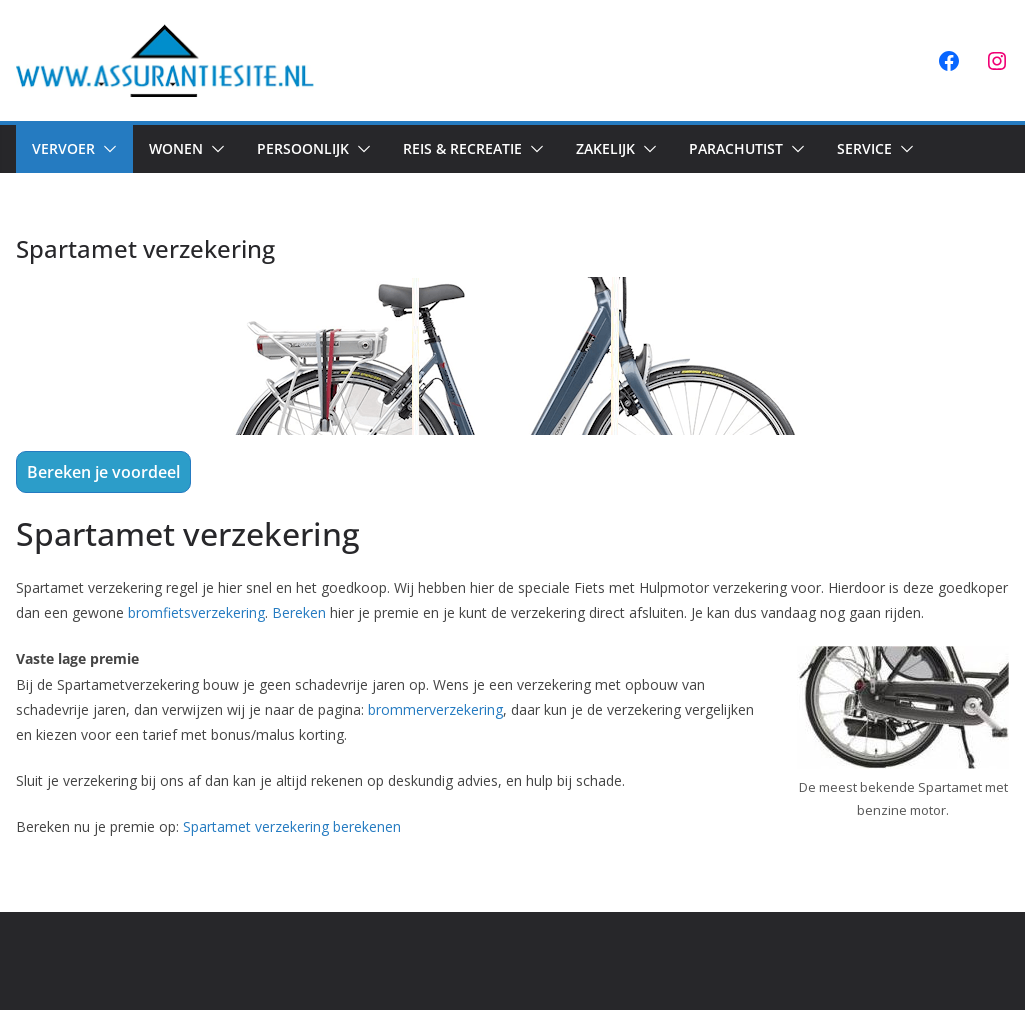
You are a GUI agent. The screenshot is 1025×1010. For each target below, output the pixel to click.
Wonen (176, 148)
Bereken (299, 612)
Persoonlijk (303, 148)
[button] (106, 149)
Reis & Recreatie (462, 148)
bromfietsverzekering (196, 612)
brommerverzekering (435, 709)
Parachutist (736, 148)
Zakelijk (605, 148)
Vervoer (63, 148)
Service (864, 148)
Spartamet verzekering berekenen (292, 826)
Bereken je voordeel (103, 472)
